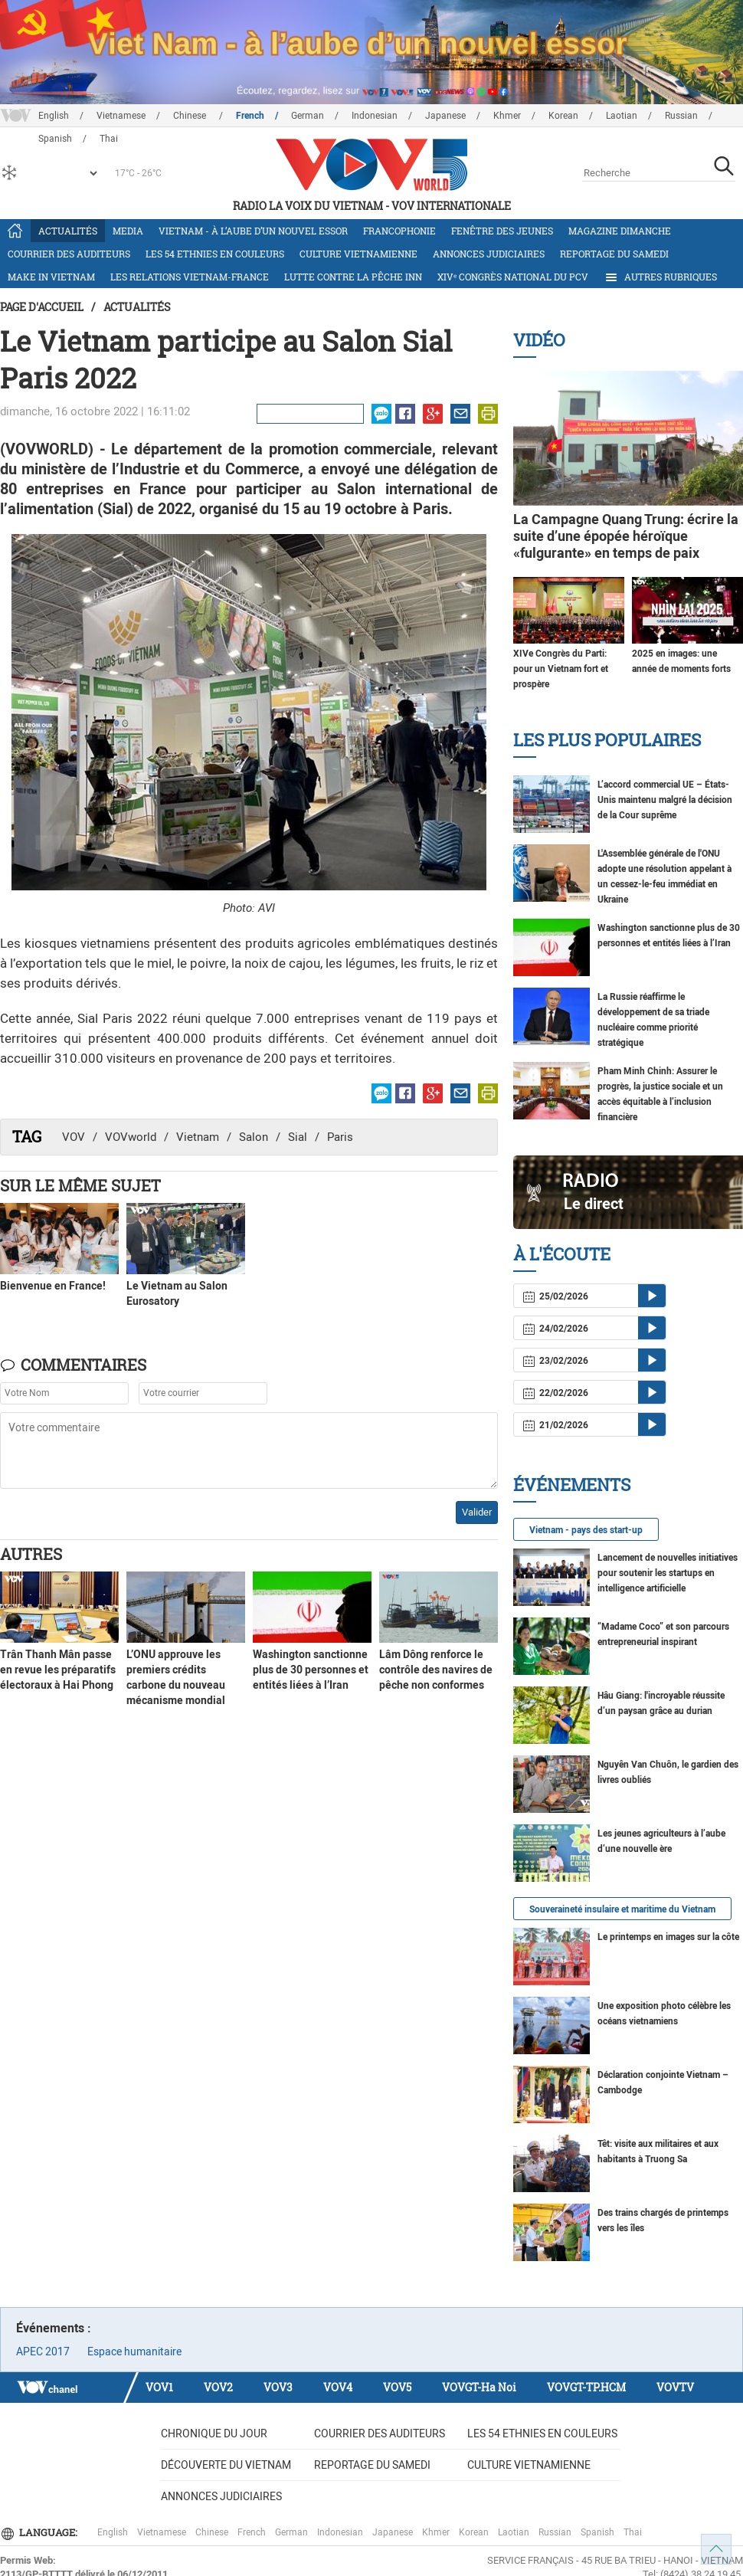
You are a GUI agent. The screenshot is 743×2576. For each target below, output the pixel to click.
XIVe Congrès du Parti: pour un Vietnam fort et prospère (560, 669)
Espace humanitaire (134, 2351)
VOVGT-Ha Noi (479, 2387)
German (307, 115)
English (53, 115)
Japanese (445, 115)
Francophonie (399, 230)
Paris (340, 1137)
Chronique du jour (214, 2433)
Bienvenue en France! (53, 1286)
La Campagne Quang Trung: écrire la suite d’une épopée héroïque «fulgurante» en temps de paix (625, 536)
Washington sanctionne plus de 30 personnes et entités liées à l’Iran (310, 1669)
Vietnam (197, 1137)
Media (128, 230)
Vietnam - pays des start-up (586, 1530)
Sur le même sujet (80, 1185)
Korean (563, 115)
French (250, 115)
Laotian (621, 115)
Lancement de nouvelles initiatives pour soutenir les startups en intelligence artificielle (667, 1573)
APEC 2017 (43, 2351)
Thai (633, 2532)
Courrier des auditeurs (69, 253)
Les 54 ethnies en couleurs (215, 253)
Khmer (507, 115)
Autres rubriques (660, 277)
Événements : (53, 2328)
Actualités (67, 230)
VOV (73, 1137)
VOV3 (278, 2387)
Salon (253, 1137)
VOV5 (397, 2387)
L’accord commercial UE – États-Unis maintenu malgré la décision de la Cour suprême (664, 800)
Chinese (190, 115)
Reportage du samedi (614, 253)
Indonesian (375, 115)
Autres (31, 1554)
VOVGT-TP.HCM (586, 2387)
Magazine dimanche (619, 230)
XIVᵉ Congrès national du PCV (512, 276)
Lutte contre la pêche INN (353, 276)
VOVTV (675, 2387)
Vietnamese (121, 115)
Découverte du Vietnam (226, 2465)
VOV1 (159, 2387)
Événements (571, 1484)
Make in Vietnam (51, 276)
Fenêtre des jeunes (502, 230)
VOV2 (218, 2387)
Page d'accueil (41, 307)
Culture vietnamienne (358, 253)
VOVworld (130, 1137)
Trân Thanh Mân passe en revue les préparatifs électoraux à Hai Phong (58, 1669)
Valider (477, 1512)
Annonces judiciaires (489, 253)
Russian (681, 115)
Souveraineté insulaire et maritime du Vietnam (622, 1909)
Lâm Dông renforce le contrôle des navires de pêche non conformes (436, 1669)
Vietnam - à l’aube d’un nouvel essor (253, 230)
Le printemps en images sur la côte (668, 1937)
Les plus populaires (607, 740)
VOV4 (337, 2387)
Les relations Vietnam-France (189, 276)
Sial (297, 1137)
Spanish (597, 2532)
